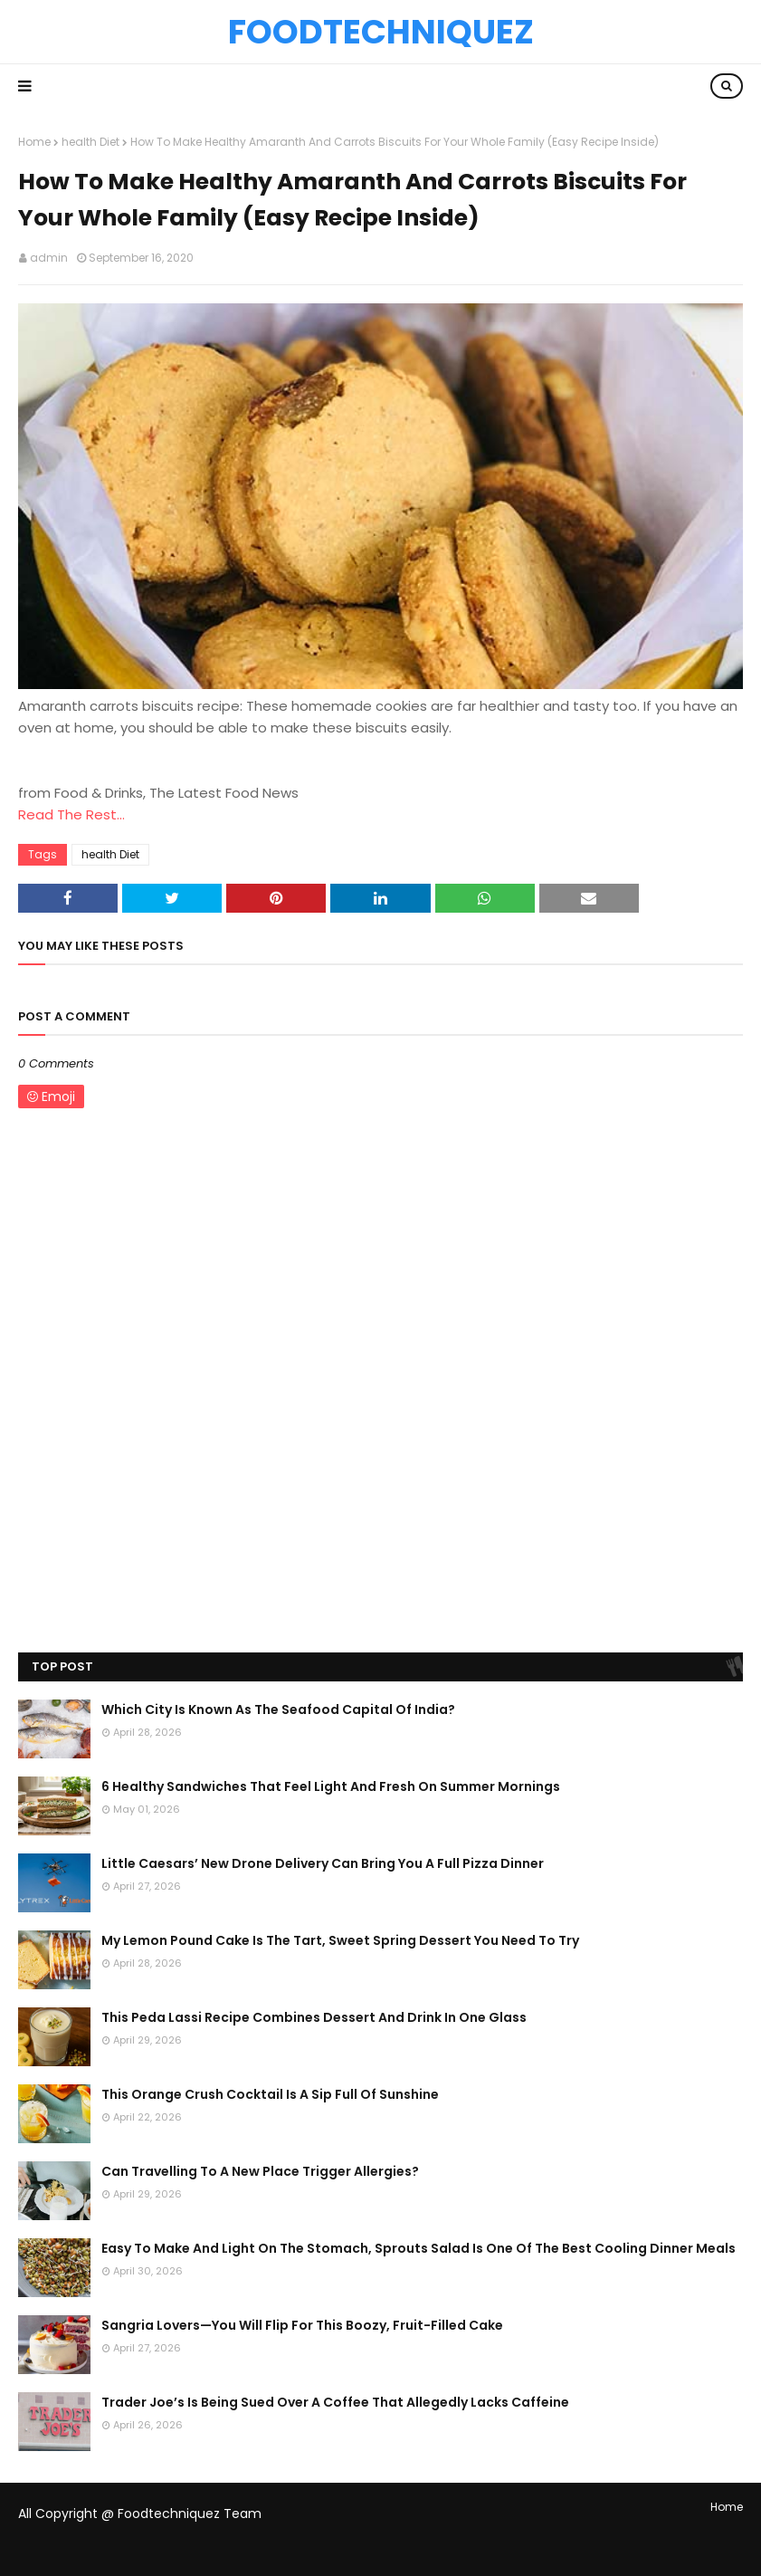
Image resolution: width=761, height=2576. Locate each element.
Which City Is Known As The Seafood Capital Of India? (278, 1709)
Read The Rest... (71, 814)
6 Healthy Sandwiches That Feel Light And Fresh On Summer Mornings (330, 1786)
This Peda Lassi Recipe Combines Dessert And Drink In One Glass (314, 2017)
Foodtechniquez (381, 31)
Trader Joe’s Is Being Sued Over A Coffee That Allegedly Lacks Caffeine (335, 2402)
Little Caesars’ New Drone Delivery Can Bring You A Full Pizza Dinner (322, 1863)
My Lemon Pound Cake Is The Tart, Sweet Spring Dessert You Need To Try (340, 1940)
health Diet (90, 141)
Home (34, 141)
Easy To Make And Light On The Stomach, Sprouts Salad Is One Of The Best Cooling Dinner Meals (418, 2248)
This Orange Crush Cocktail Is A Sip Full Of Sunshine (270, 2094)
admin (49, 257)
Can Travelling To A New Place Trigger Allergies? (260, 2171)
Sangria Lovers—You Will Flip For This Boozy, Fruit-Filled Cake (302, 2325)
